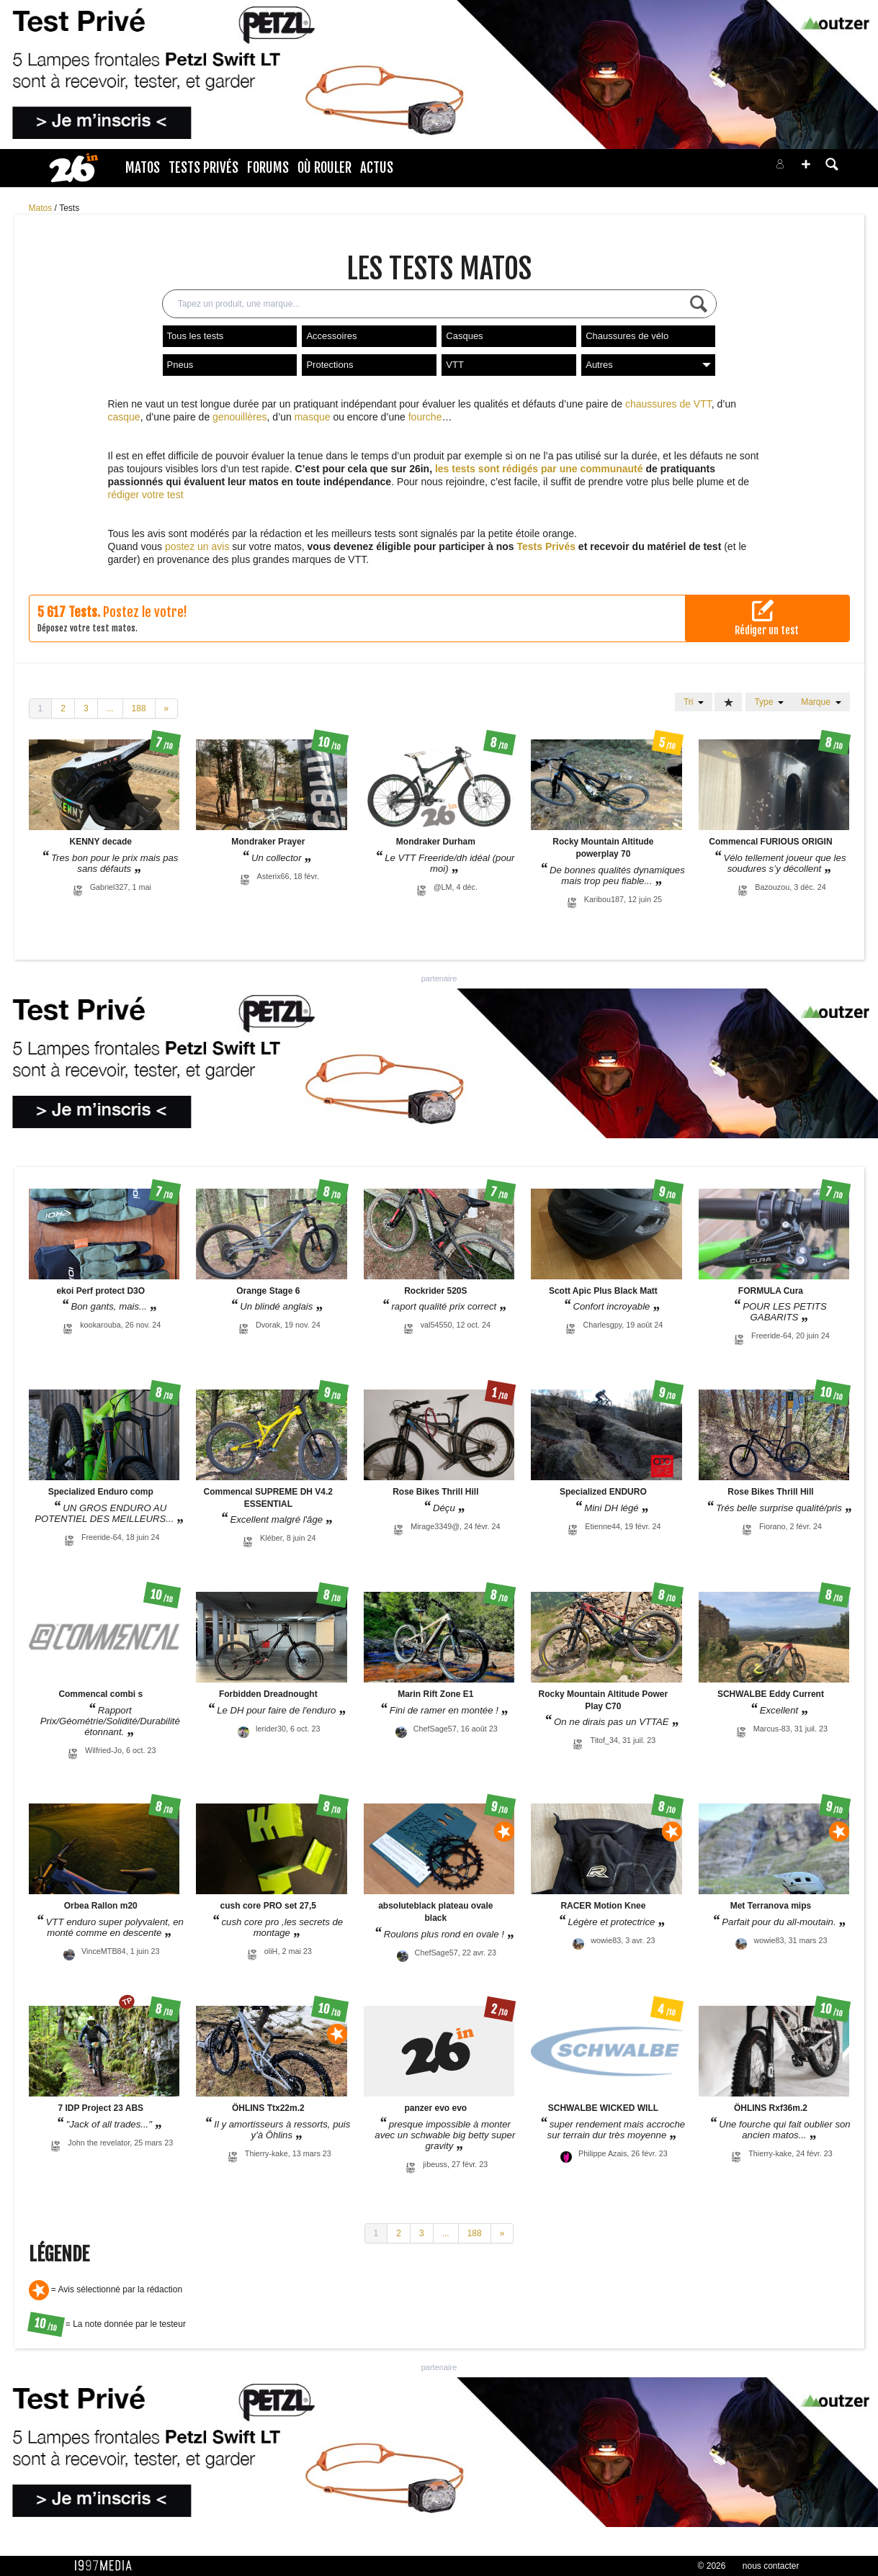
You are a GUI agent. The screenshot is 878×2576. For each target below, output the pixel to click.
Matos (142, 167)
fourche (425, 417)
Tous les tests (195, 335)
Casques (464, 335)
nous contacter (771, 2566)
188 (139, 708)
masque (313, 417)
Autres (648, 364)
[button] (806, 164)
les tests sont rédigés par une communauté (539, 468)
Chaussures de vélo (627, 335)
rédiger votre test (146, 494)
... (110, 708)
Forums (268, 167)
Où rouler (324, 167)
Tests (69, 208)
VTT (455, 364)
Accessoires (331, 335)
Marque (821, 702)
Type (769, 702)
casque (124, 417)
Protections (329, 364)
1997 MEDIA (107, 2566)
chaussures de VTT (668, 404)
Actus (376, 167)
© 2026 (712, 2566)
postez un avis (197, 546)
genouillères (239, 417)
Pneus (180, 364)
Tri (694, 702)
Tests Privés (203, 167)
